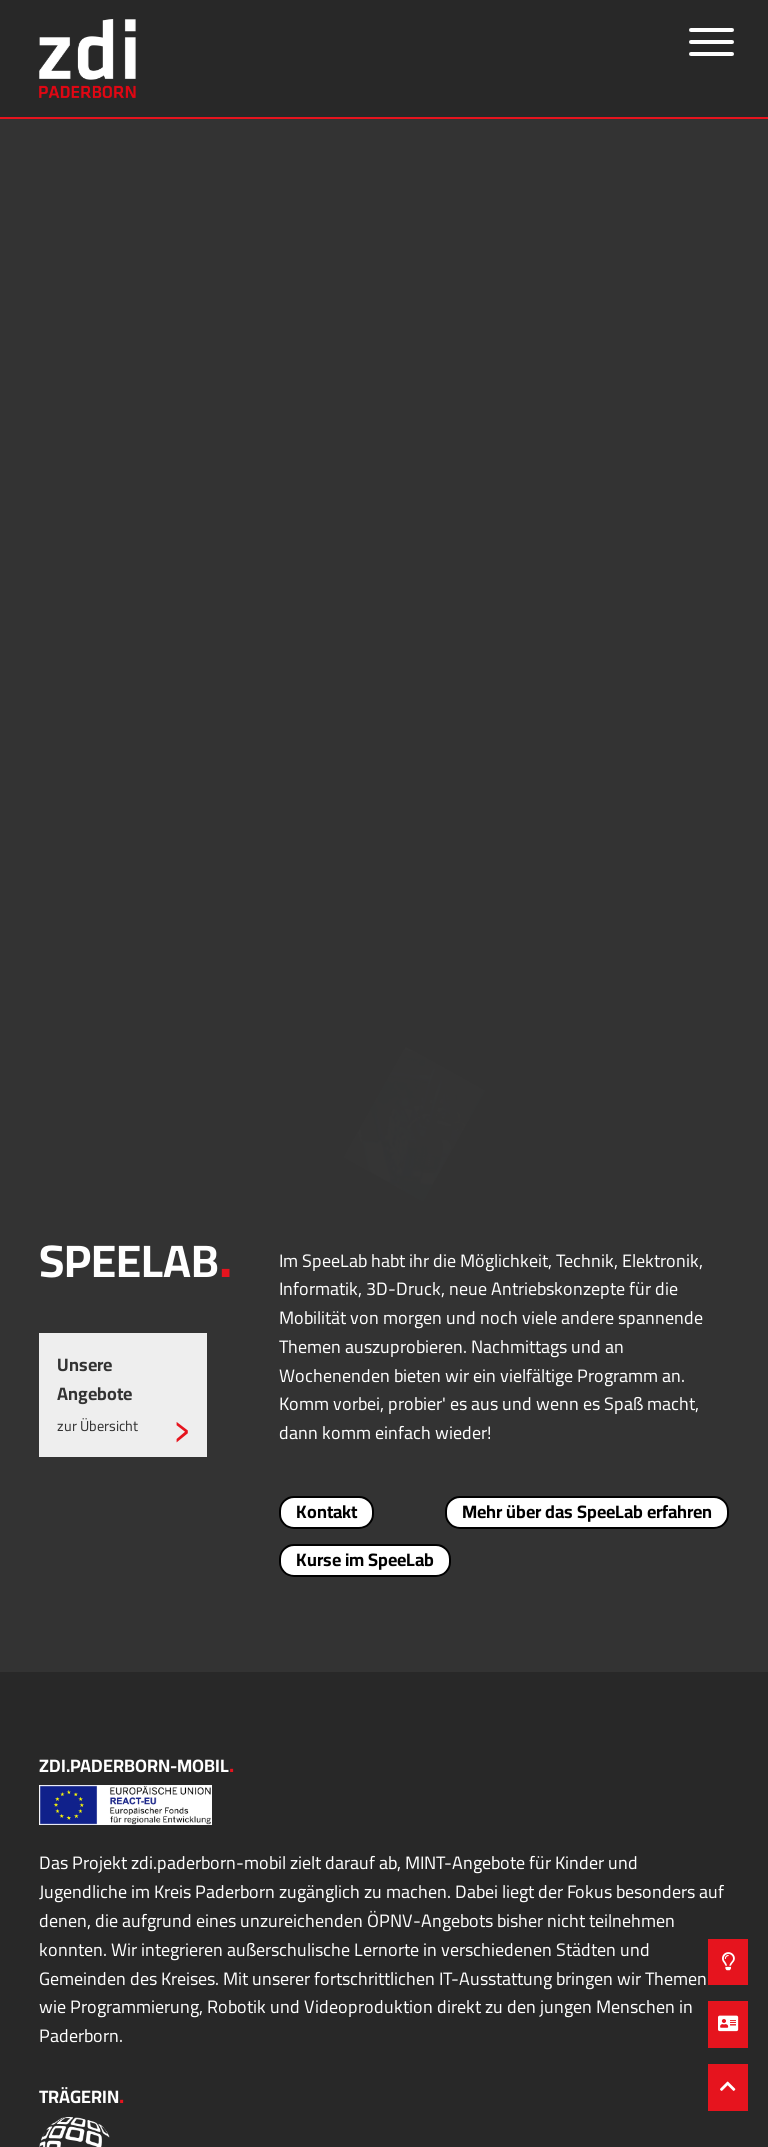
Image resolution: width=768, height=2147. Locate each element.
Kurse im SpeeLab (365, 1560)
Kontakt (326, 1512)
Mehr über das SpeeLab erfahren (587, 1512)
